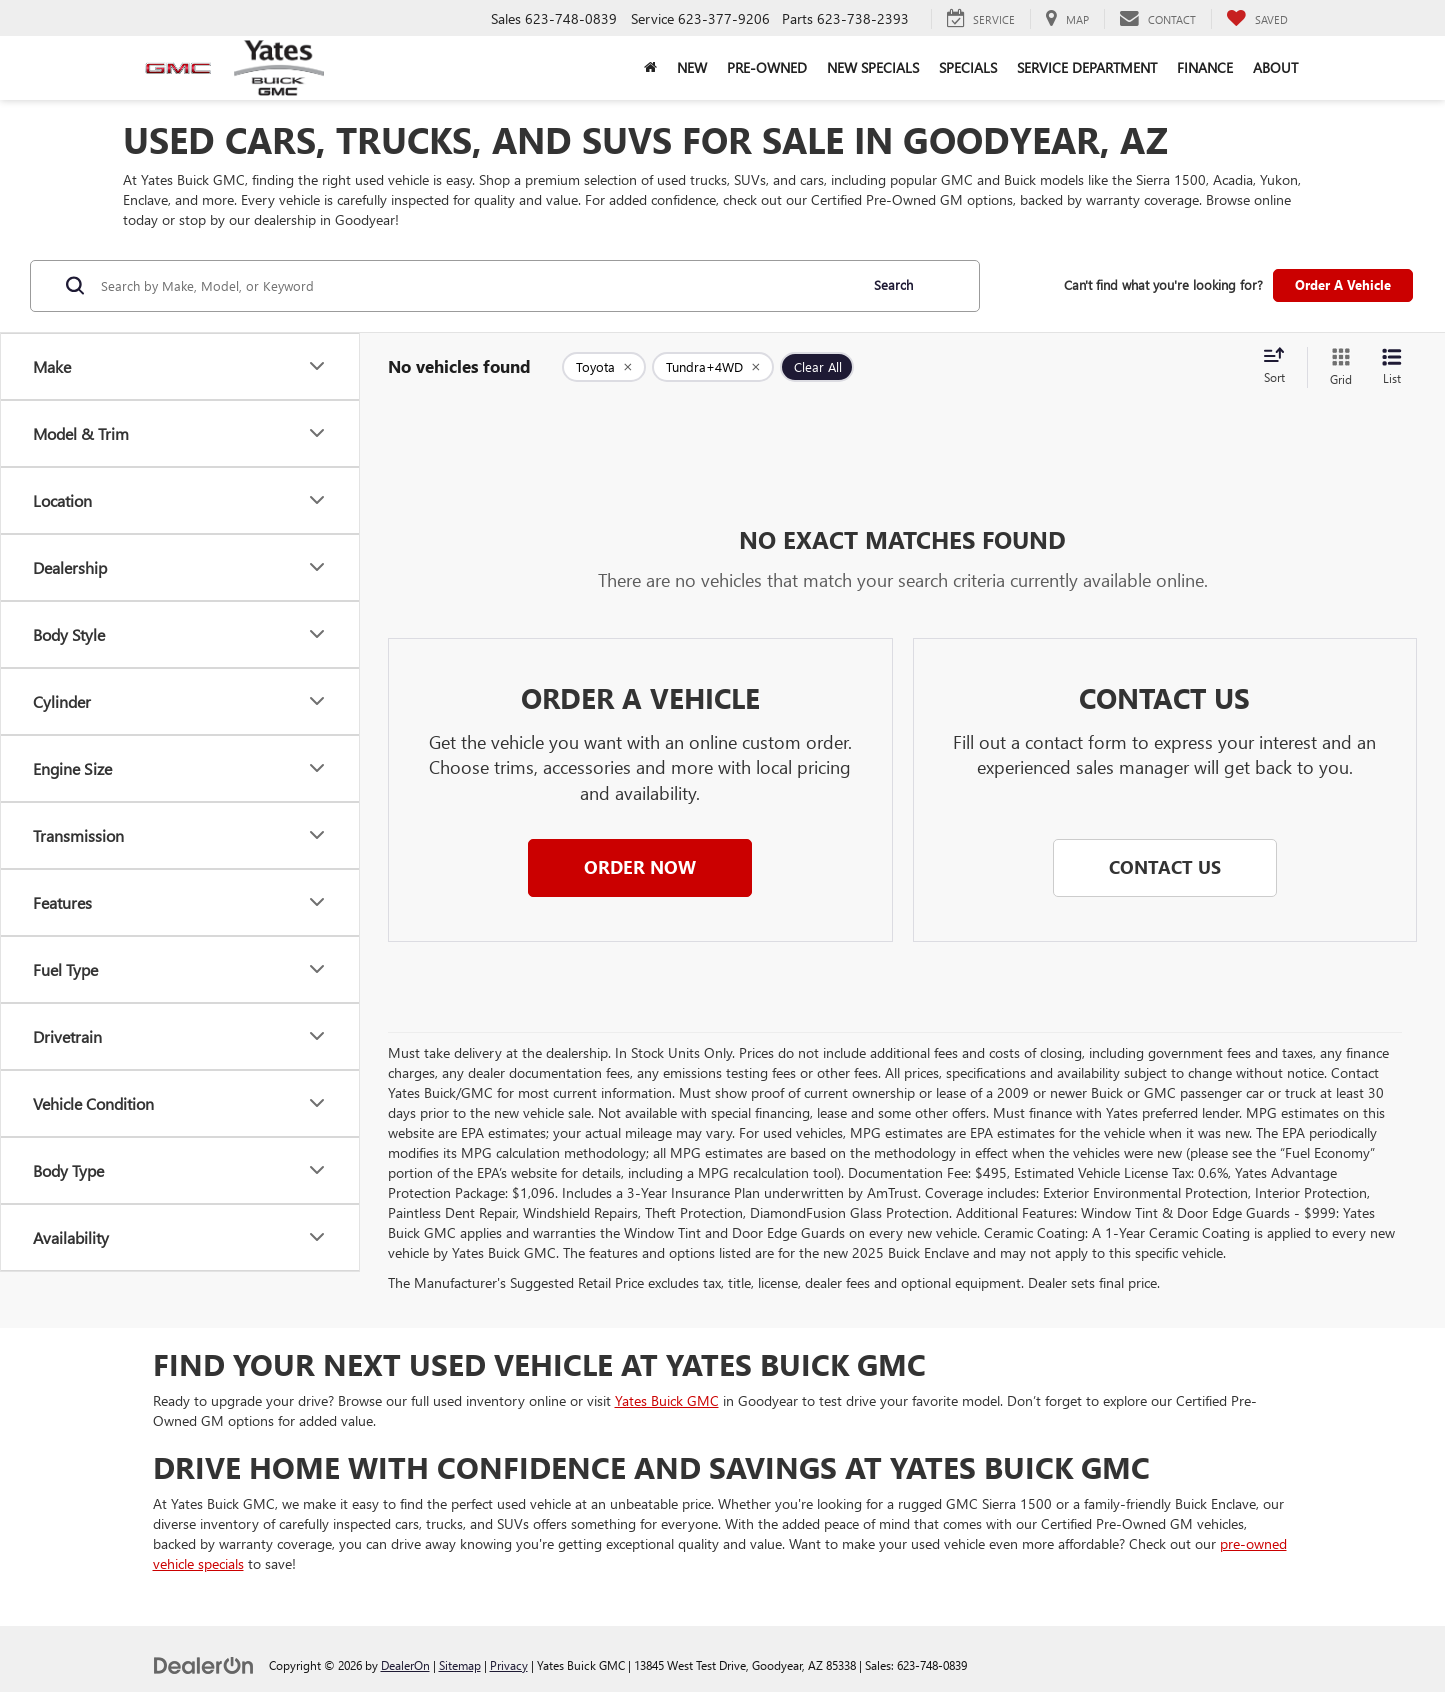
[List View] (1392, 367)
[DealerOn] (204, 1664)
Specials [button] (968, 67)
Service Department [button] (1087, 67)
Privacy (509, 1665)
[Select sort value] (1280, 367)
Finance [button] (1205, 67)
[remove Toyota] (604, 367)
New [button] (692, 67)
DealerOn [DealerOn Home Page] (405, 1665)
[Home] (650, 68)
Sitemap (460, 1665)
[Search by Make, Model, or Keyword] (476, 286)
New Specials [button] (873, 67)
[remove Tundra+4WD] (713, 367)
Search (893, 284)
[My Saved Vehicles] (1257, 19)
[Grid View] (1337, 367)
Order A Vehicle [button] (1343, 284)
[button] (640, 868)
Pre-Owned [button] (767, 67)
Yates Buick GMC (667, 1400)
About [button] (1275, 67)
